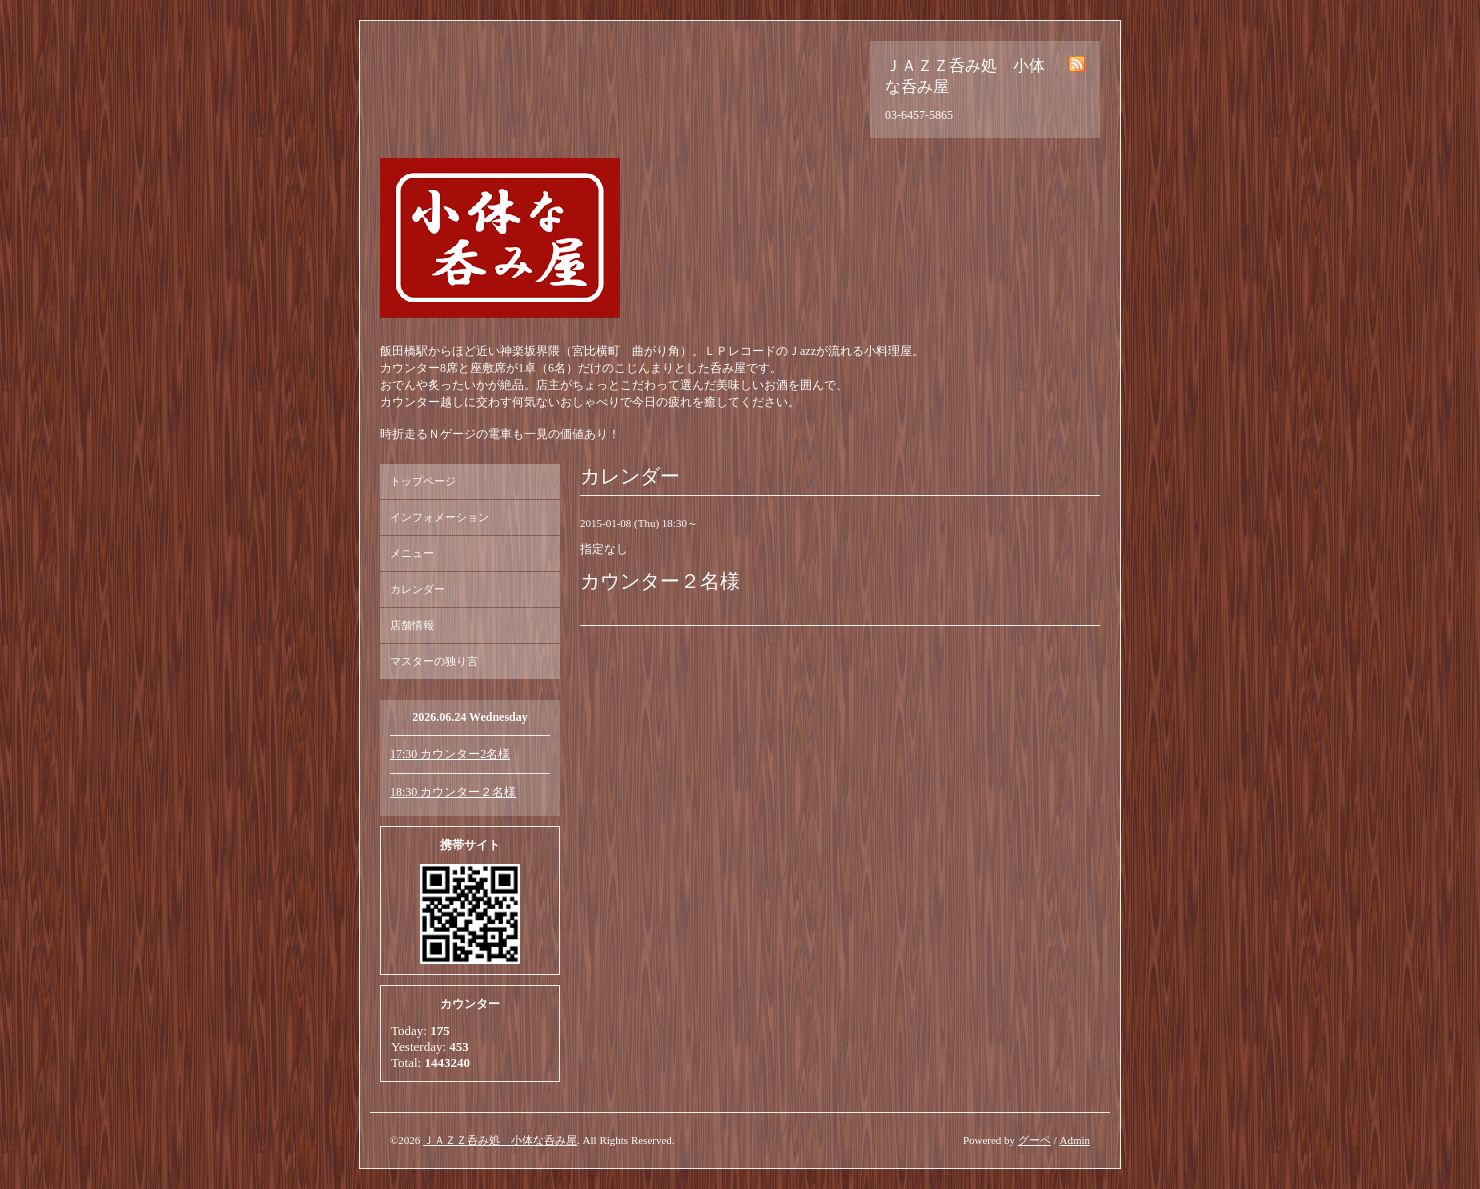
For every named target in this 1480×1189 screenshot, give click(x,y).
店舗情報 (412, 625)
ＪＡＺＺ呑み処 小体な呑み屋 (500, 1140)
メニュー (412, 553)
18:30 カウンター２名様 (453, 792)
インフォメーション (439, 517)
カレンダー (417, 589)
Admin (1074, 1140)
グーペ (1034, 1140)
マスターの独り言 (434, 661)
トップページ (423, 481)
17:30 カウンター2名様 (450, 754)
